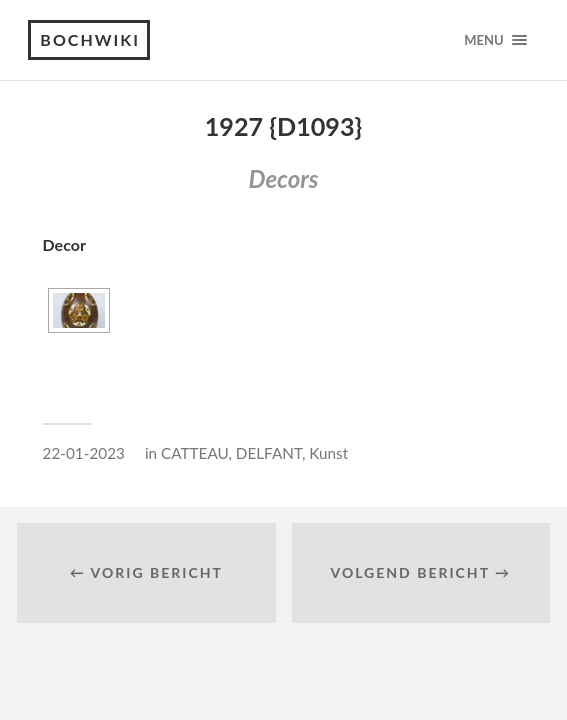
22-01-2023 (84, 453)
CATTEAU (194, 453)
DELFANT (269, 453)
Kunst (328, 453)
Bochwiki (90, 39)
